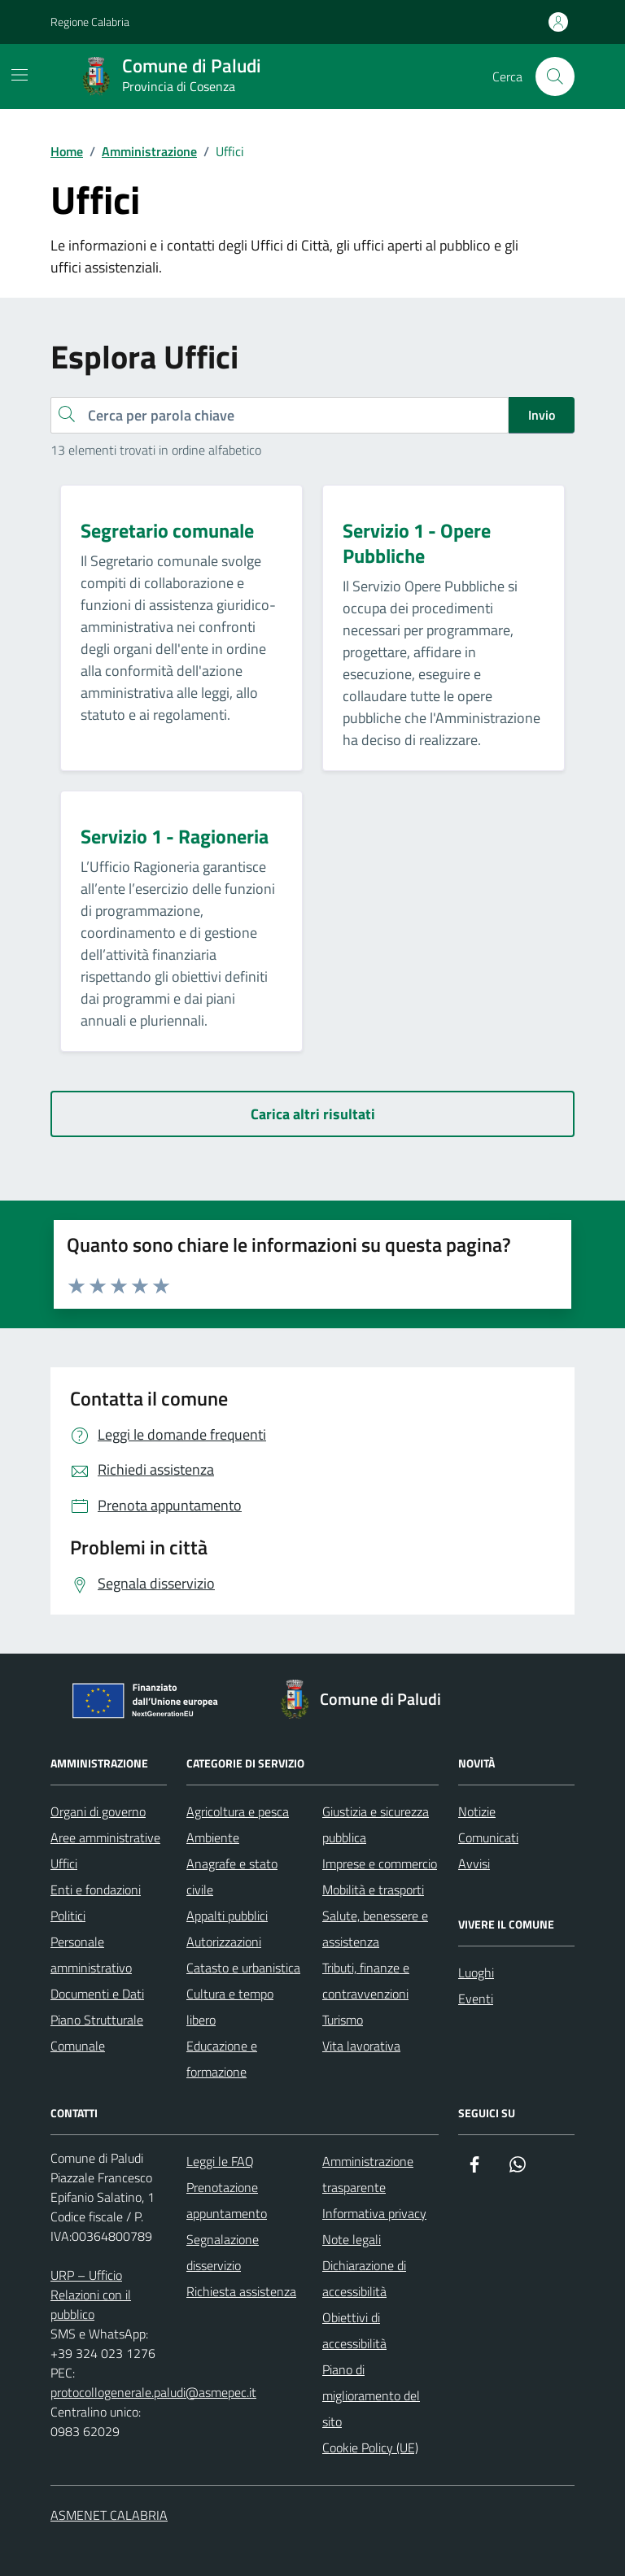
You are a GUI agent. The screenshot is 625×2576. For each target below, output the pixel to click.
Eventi (475, 1998)
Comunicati (488, 1837)
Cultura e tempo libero (229, 2006)
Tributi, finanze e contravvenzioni (365, 1980)
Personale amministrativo (91, 1954)
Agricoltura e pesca (237, 1811)
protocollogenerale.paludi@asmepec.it (153, 2392)
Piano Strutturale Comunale (96, 2032)
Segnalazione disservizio (222, 2252)
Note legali (351, 2239)
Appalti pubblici (227, 1915)
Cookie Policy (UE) (370, 2447)
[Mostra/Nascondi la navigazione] (19, 75)
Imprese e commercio (379, 1863)
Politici (67, 1915)
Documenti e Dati (97, 1993)
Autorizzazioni (223, 1941)
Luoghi (476, 1972)
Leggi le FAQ (220, 2161)
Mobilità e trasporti (373, 1889)
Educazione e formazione (221, 2058)
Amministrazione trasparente (367, 2174)
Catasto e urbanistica (243, 1967)
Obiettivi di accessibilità (354, 2330)
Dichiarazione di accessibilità (364, 2278)
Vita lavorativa (361, 2045)
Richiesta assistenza (241, 2291)
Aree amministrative (105, 1837)
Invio (541, 415)
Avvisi (474, 1863)
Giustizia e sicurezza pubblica (375, 1824)
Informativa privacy (374, 2213)
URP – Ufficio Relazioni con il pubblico (90, 2294)
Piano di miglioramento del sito (371, 2395)
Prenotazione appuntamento (226, 2200)
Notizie (477, 1811)
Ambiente (212, 1837)
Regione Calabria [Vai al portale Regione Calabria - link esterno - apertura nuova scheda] (89, 21)
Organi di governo (98, 1811)
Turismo (342, 2019)
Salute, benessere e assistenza (375, 1928)
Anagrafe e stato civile (232, 1876)
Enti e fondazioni (95, 1889)
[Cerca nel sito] (555, 76)
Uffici (63, 1863)
